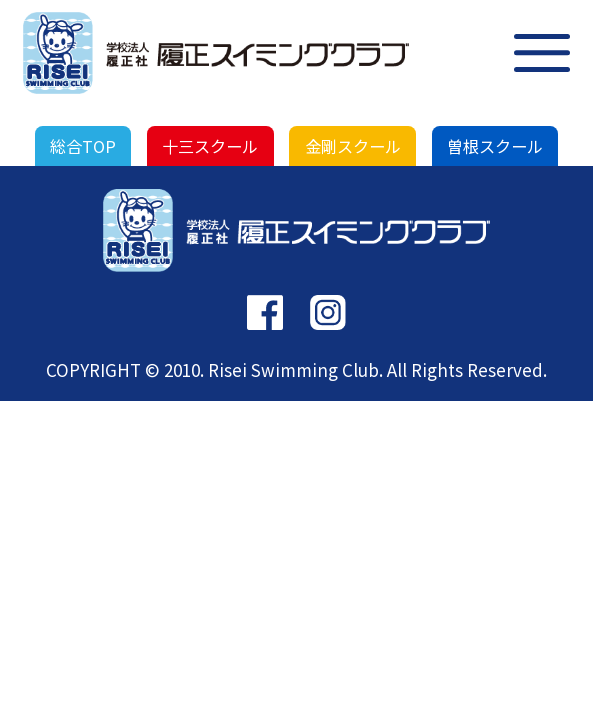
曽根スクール (495, 146)
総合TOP (83, 146)
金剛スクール (353, 146)
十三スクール (210, 146)
